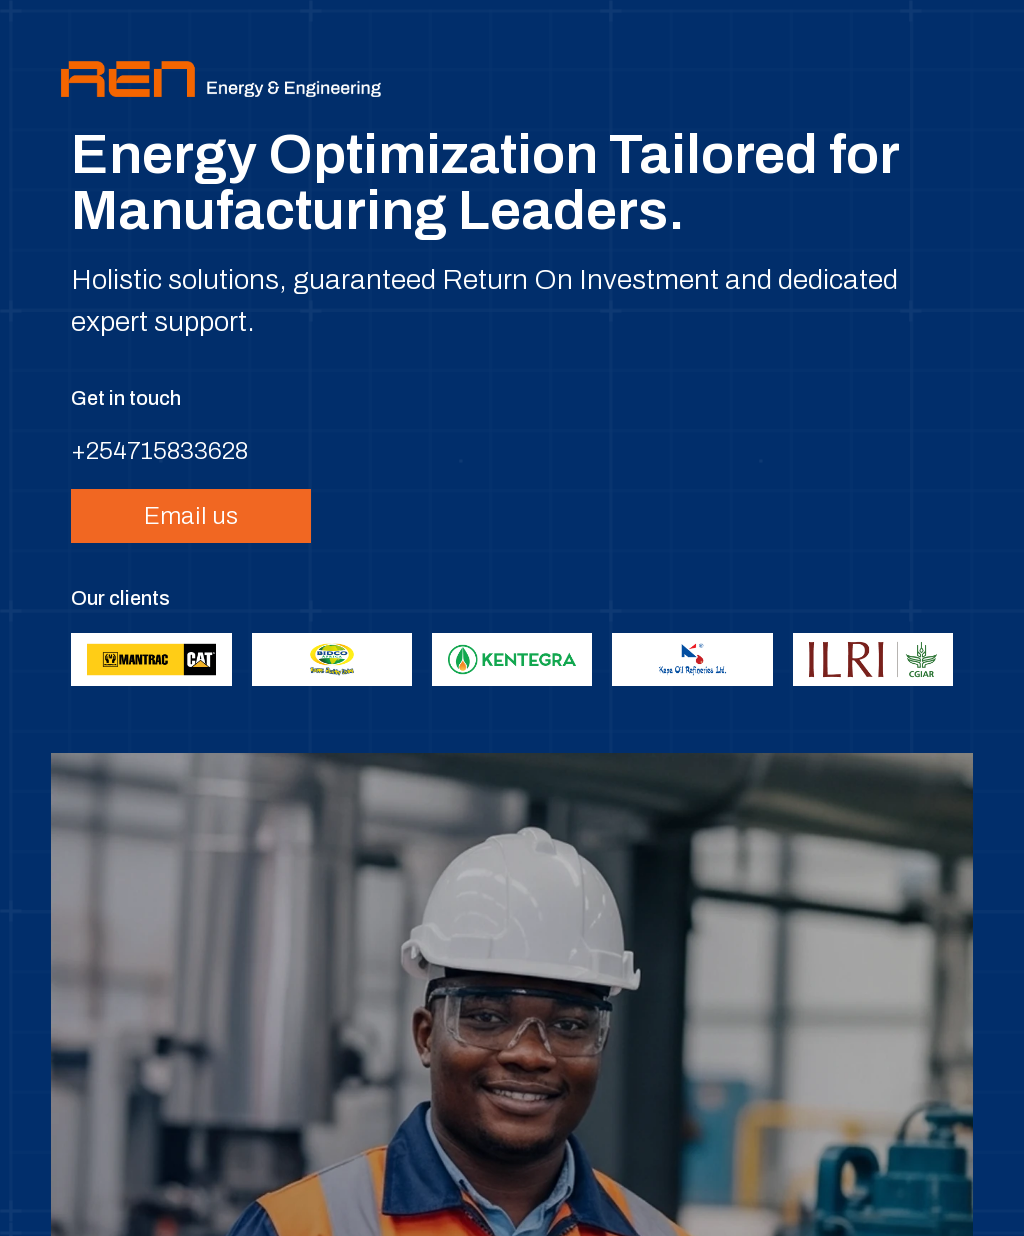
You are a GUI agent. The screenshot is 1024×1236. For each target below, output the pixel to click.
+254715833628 (159, 451)
